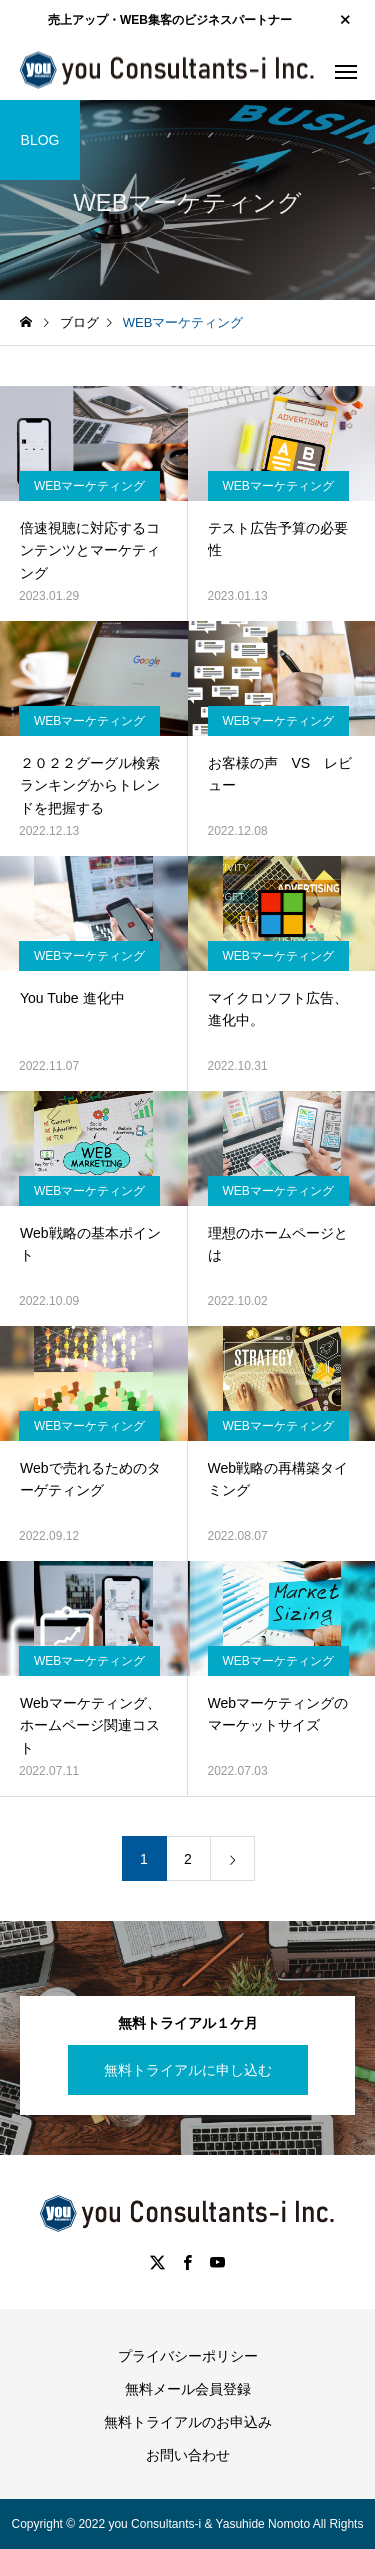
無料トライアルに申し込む (188, 2070)
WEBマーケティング (89, 486)
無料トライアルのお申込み (188, 2422)
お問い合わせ (188, 2455)
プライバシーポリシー (188, 2356)
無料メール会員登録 (188, 2389)
